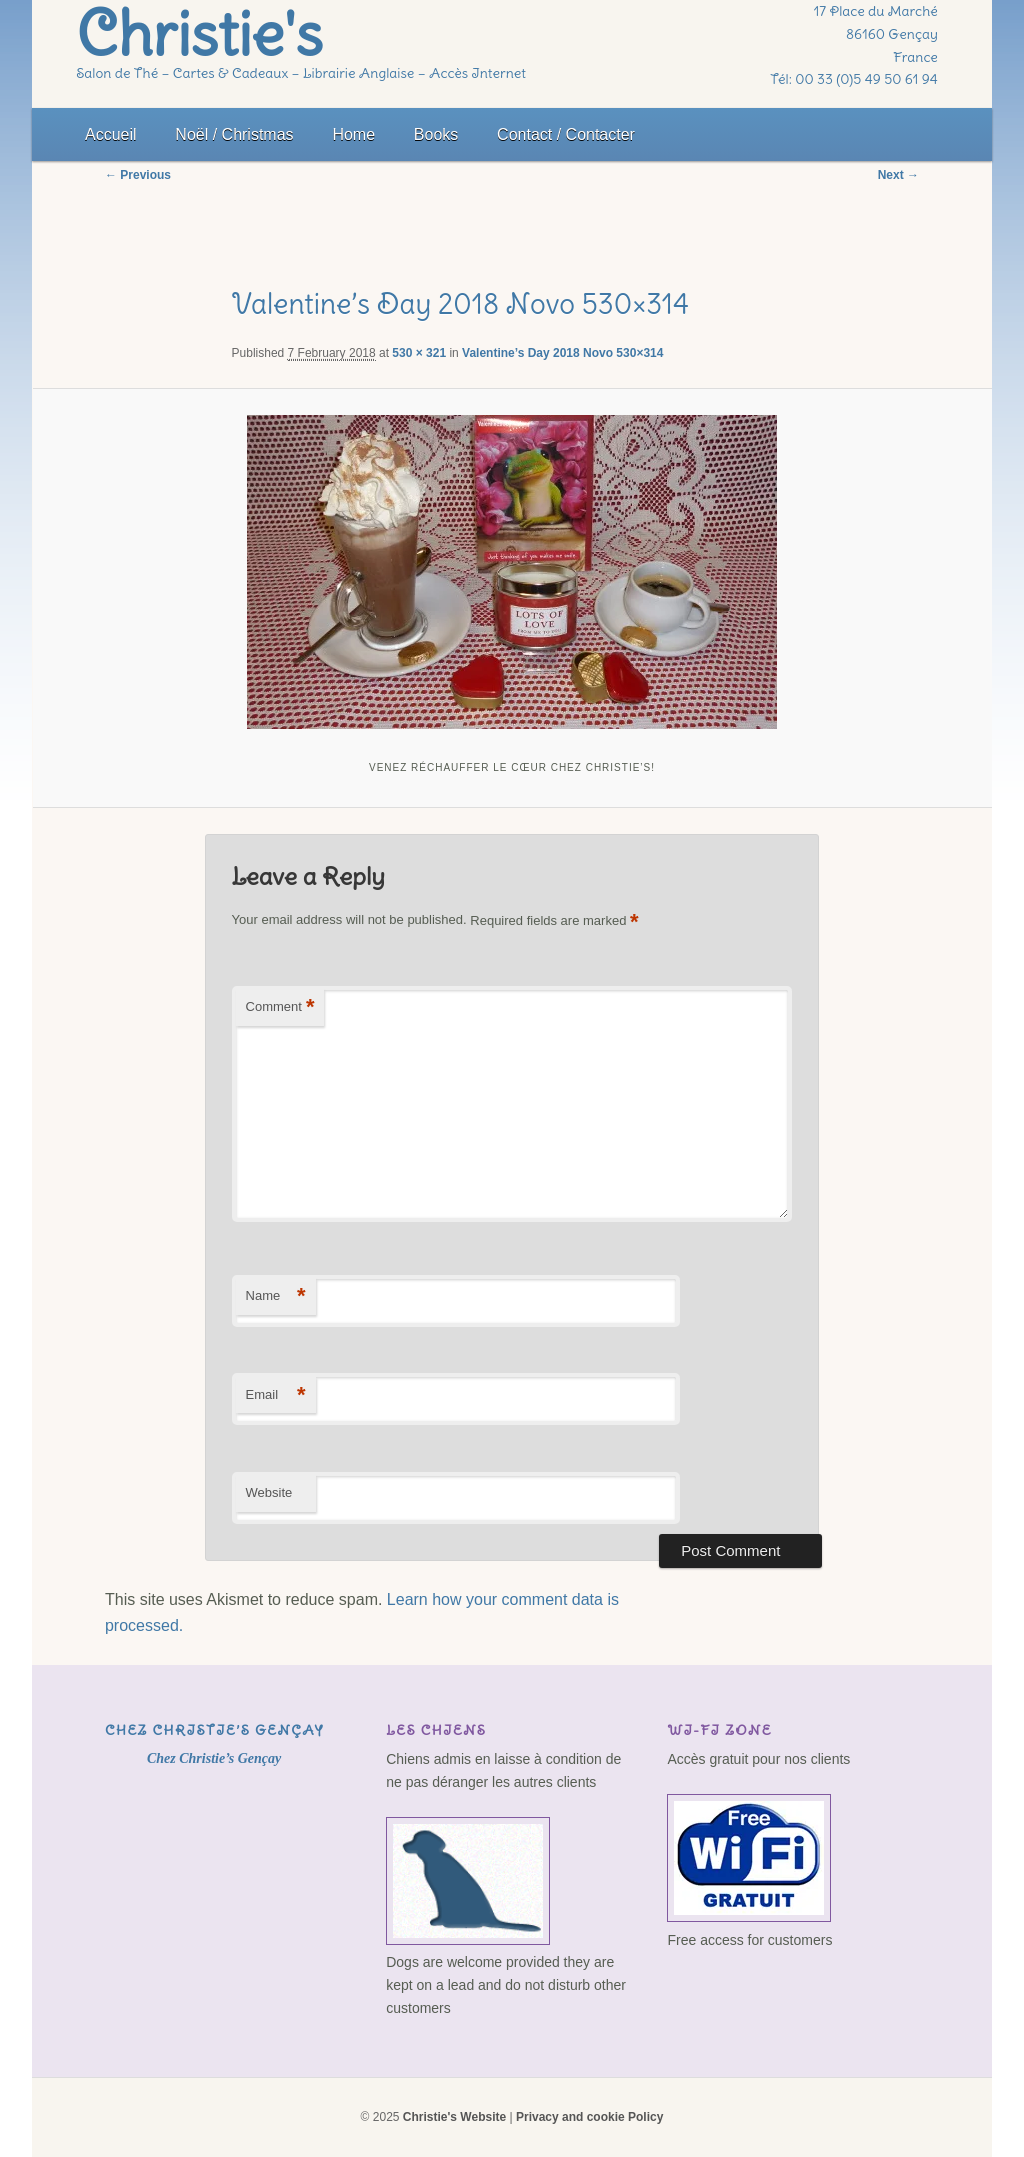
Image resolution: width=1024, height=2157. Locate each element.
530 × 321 (419, 353)
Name (276, 1296)
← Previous (138, 175)
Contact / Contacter (566, 134)
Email (276, 1395)
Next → (898, 175)
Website (269, 1492)
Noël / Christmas (234, 134)
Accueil (111, 134)
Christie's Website (454, 2117)
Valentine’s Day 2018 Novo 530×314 (562, 353)
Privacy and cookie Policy (589, 2117)
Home (353, 134)
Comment (280, 1007)
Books (436, 134)
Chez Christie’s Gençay (214, 1730)
